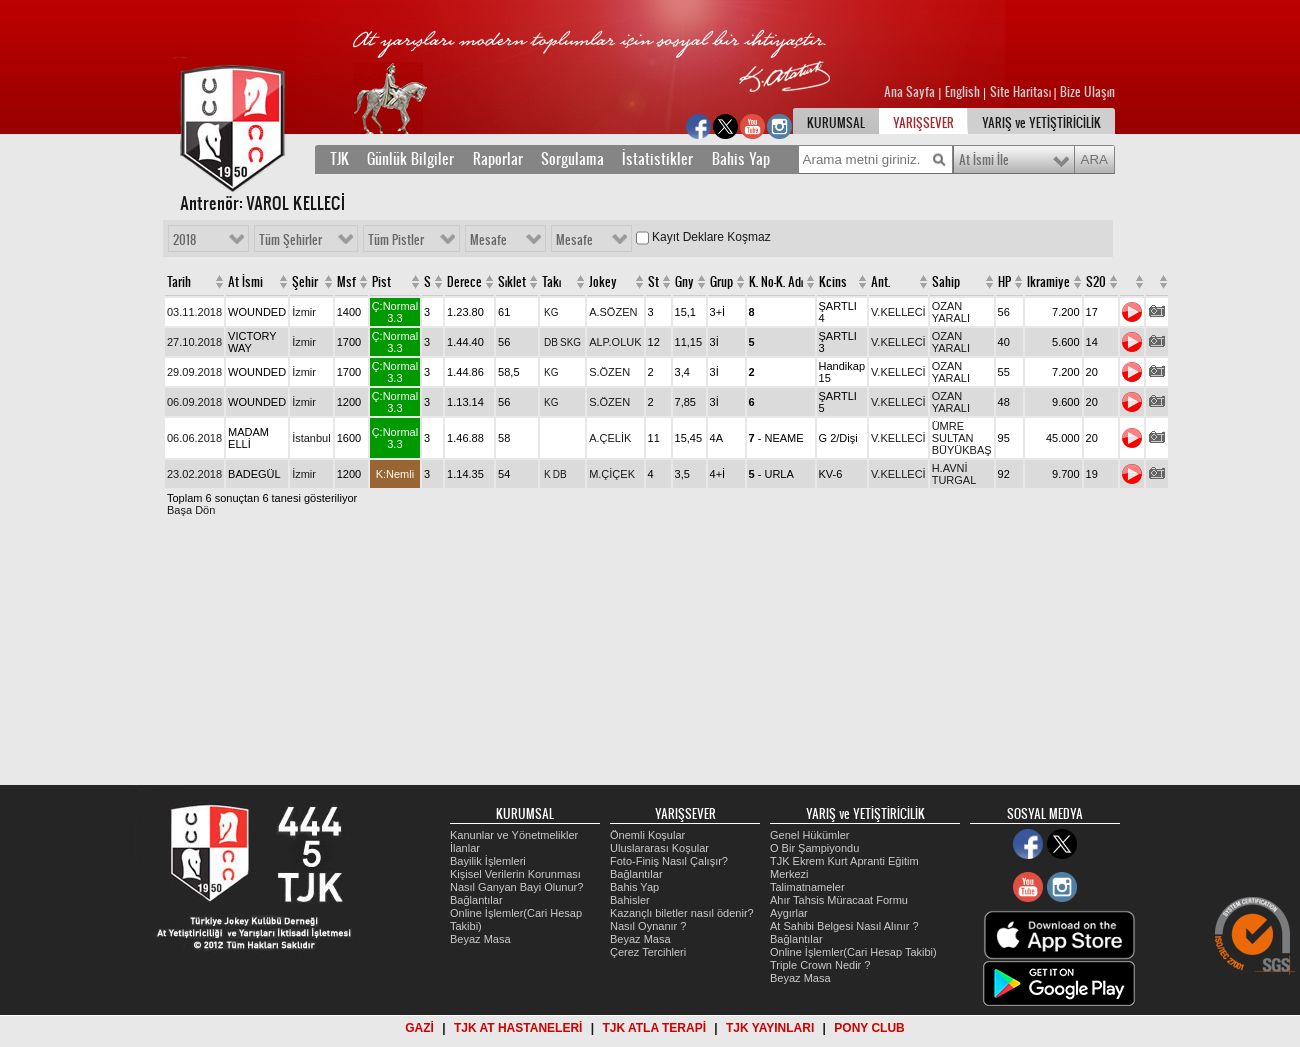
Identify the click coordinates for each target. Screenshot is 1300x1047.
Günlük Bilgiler (410, 159)
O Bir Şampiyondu (814, 848)
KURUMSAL (836, 123)
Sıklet (512, 282)
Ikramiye (1048, 282)
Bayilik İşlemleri (488, 861)
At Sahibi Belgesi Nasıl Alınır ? (844, 926)
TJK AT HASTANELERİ (518, 1028)
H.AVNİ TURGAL (954, 474)
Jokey (603, 282)
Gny (684, 282)
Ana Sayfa (911, 92)
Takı (551, 282)
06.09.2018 (194, 402)
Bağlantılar (476, 900)
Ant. (880, 282)
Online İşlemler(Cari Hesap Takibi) (853, 952)
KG (551, 312)
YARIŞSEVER (923, 123)
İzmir (304, 312)
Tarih (179, 282)
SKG (570, 342)
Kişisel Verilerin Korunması (515, 874)
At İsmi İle (984, 160)
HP (1004, 282)
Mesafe (488, 240)
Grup (721, 282)
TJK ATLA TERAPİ (654, 1028)
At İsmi (245, 282)
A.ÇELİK (610, 438)
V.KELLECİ (898, 312)
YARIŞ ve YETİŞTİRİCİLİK (1041, 123)
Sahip (946, 282)
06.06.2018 (194, 438)
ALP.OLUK (615, 342)
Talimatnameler (807, 887)
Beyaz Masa (480, 939)
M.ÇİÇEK (612, 474)
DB (551, 342)
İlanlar (465, 848)
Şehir (305, 282)
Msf (346, 282)
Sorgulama (572, 159)
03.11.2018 (194, 312)
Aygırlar (789, 913)
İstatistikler (657, 159)
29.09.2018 (194, 372)
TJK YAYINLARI (770, 1028)
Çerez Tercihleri (648, 952)
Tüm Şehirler (290, 240)
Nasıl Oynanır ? (648, 926)
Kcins (833, 282)
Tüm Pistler (396, 240)
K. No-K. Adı (776, 282)
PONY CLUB (869, 1028)
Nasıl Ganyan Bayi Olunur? (516, 887)
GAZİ (419, 1028)
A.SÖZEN (613, 312)
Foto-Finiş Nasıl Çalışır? (669, 861)
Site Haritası (1022, 92)
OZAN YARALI (951, 312)
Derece (464, 282)
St (653, 282)
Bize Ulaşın (1087, 92)
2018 (184, 240)
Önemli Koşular (647, 835)
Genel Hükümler (809, 835)
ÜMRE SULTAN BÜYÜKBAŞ (962, 438)
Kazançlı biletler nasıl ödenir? (682, 913)
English (962, 92)
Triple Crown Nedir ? (820, 965)
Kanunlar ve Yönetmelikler (514, 835)
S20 (1096, 282)
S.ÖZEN (609, 372)
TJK (339, 159)
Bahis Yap (741, 159)
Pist (381, 282)
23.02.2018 (194, 474)
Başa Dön (191, 510)
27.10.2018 (194, 342)
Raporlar (498, 159)
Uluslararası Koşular (659, 848)
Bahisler (630, 900)
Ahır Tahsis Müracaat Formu (839, 900)
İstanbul (311, 438)
